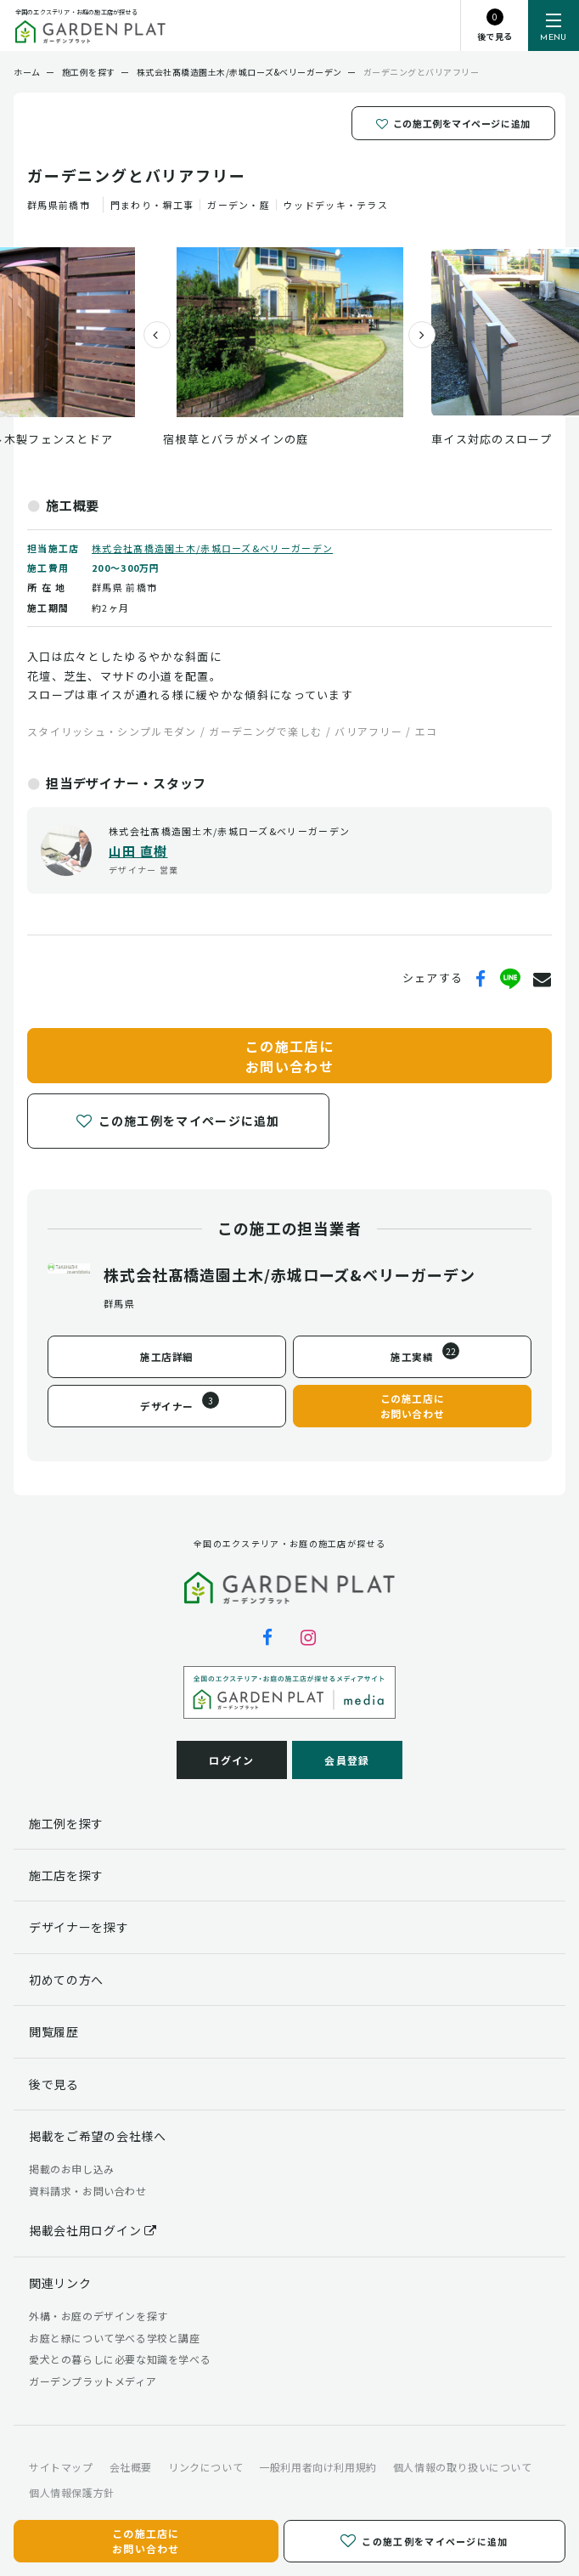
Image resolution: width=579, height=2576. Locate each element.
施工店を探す (66, 1875)
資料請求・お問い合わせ (88, 2190)
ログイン (231, 1760)
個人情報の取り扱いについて (462, 2467)
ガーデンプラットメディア (92, 2381)
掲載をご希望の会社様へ (97, 2135)
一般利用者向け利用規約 (318, 2467)
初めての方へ (66, 1979)
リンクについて (205, 2467)
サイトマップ (61, 2467)
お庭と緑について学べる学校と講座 (114, 2337)
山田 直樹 (138, 851)
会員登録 (346, 1760)
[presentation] (150, 334)
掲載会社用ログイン (93, 2230)
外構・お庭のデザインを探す (98, 2315)
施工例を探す (66, 1823)
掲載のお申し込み (72, 2168)
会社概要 (131, 2467)
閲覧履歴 (54, 2031)
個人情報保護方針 (72, 2492)
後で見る (54, 2084)
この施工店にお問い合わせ (289, 1055)
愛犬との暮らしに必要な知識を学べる (120, 2359)
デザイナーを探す (79, 1926)
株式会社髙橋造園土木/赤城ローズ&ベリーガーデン (212, 548)
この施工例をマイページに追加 (453, 123)
